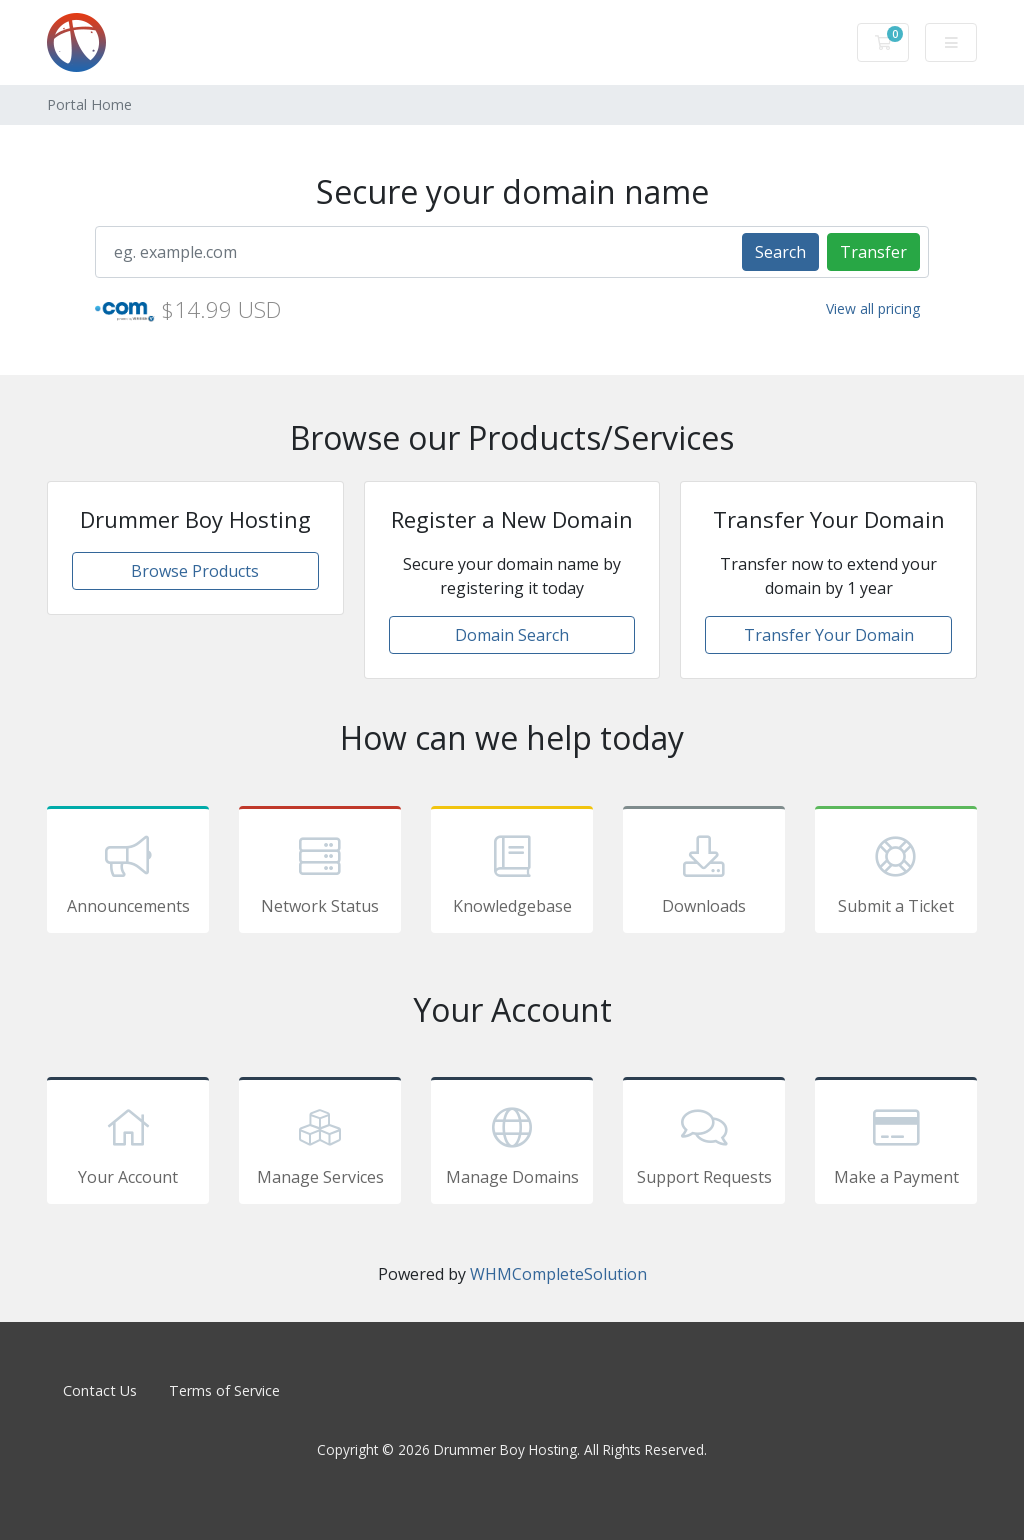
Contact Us (100, 1390)
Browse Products (195, 571)
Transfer (873, 252)
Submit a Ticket (896, 873)
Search (780, 252)
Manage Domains (512, 1144)
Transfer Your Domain (829, 635)
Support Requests (704, 1144)
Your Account (128, 1144)
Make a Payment (896, 1144)
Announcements (128, 873)
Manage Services (320, 1144)
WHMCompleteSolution (558, 1274)
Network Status (320, 873)
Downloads (704, 873)
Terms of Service (224, 1390)
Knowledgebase (512, 873)
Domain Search (512, 635)
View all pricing (873, 308)
